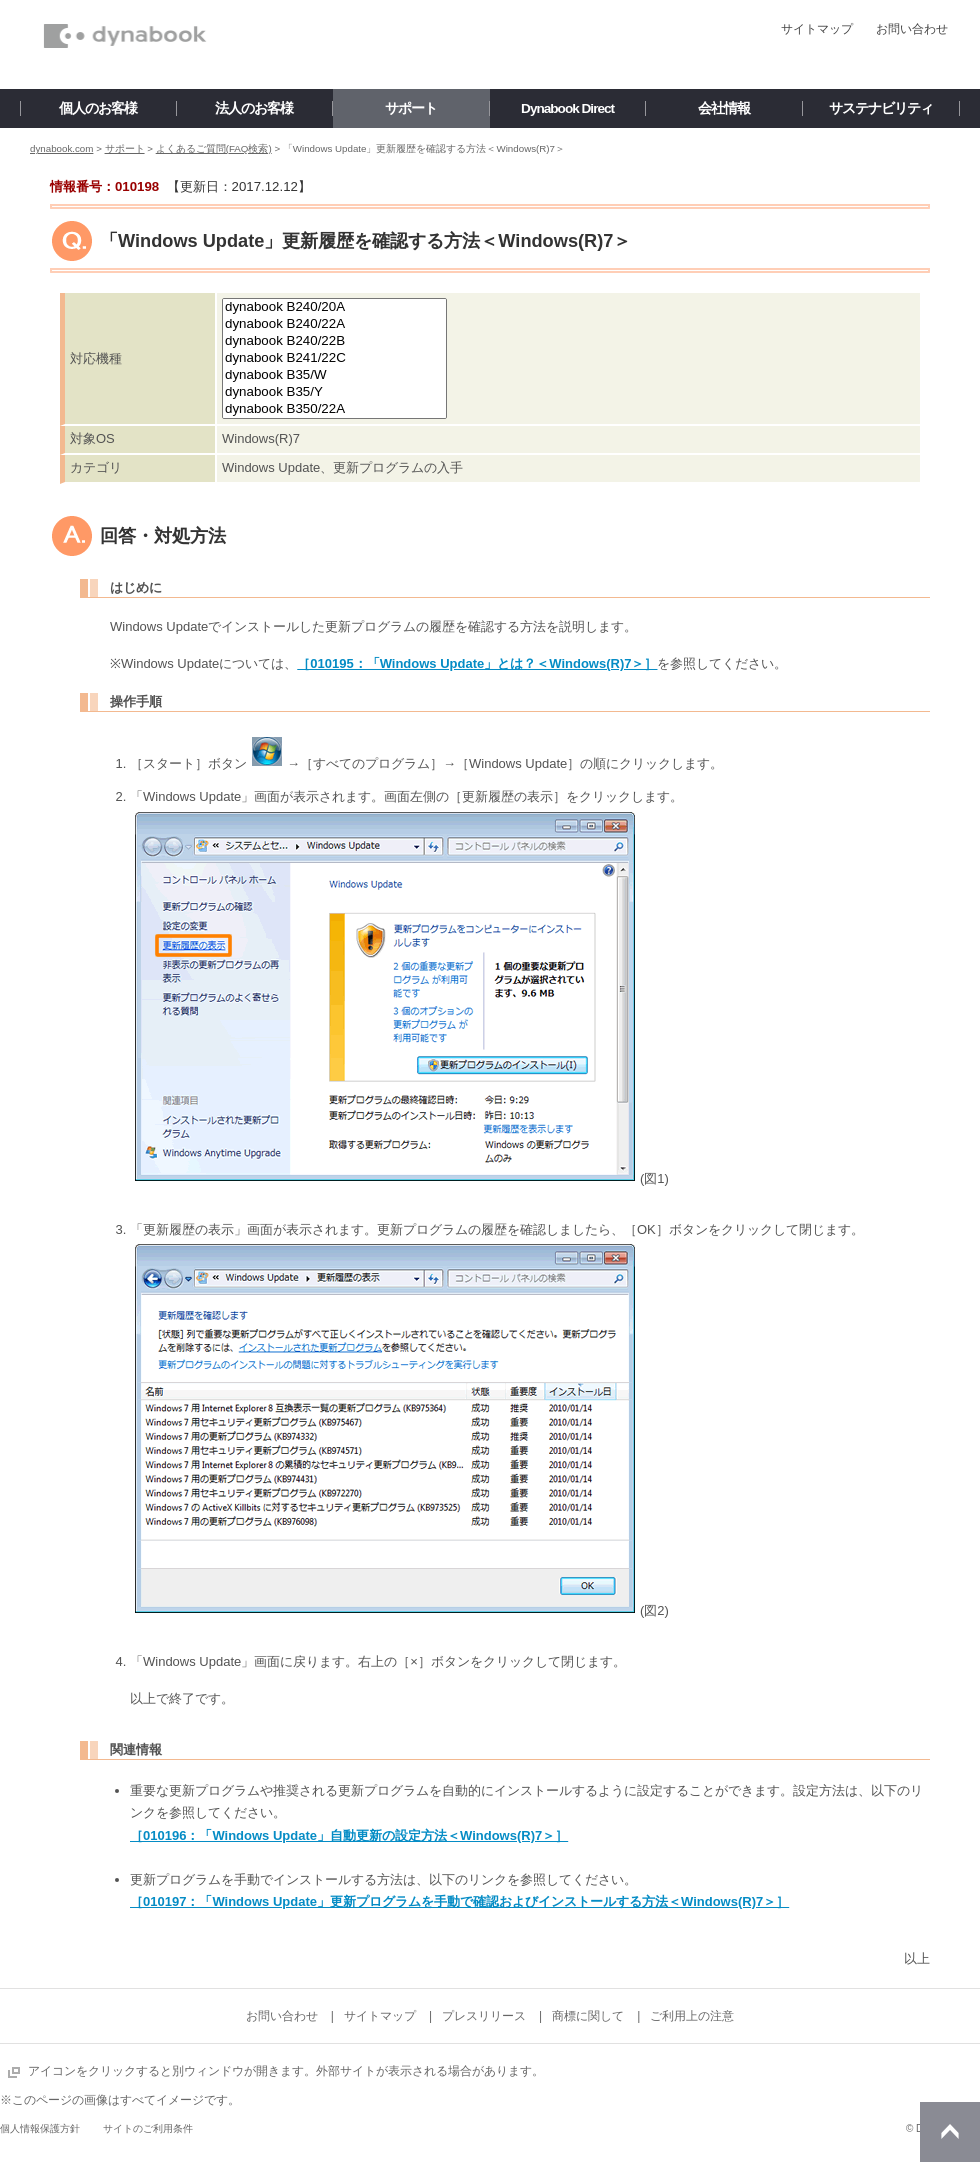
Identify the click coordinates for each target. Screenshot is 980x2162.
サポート (125, 148)
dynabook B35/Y (334, 392)
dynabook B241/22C (334, 358)
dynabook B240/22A (334, 324)
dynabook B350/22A (334, 409)
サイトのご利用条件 (148, 2128)
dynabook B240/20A (334, 307)
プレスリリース (484, 2016)
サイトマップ (817, 29)
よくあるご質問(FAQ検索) (214, 148)
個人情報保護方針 (40, 2128)
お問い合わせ (912, 29)
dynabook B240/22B (334, 341)
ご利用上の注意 (692, 2016)
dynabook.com (61, 148)
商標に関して (588, 2016)
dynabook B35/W (334, 375)
